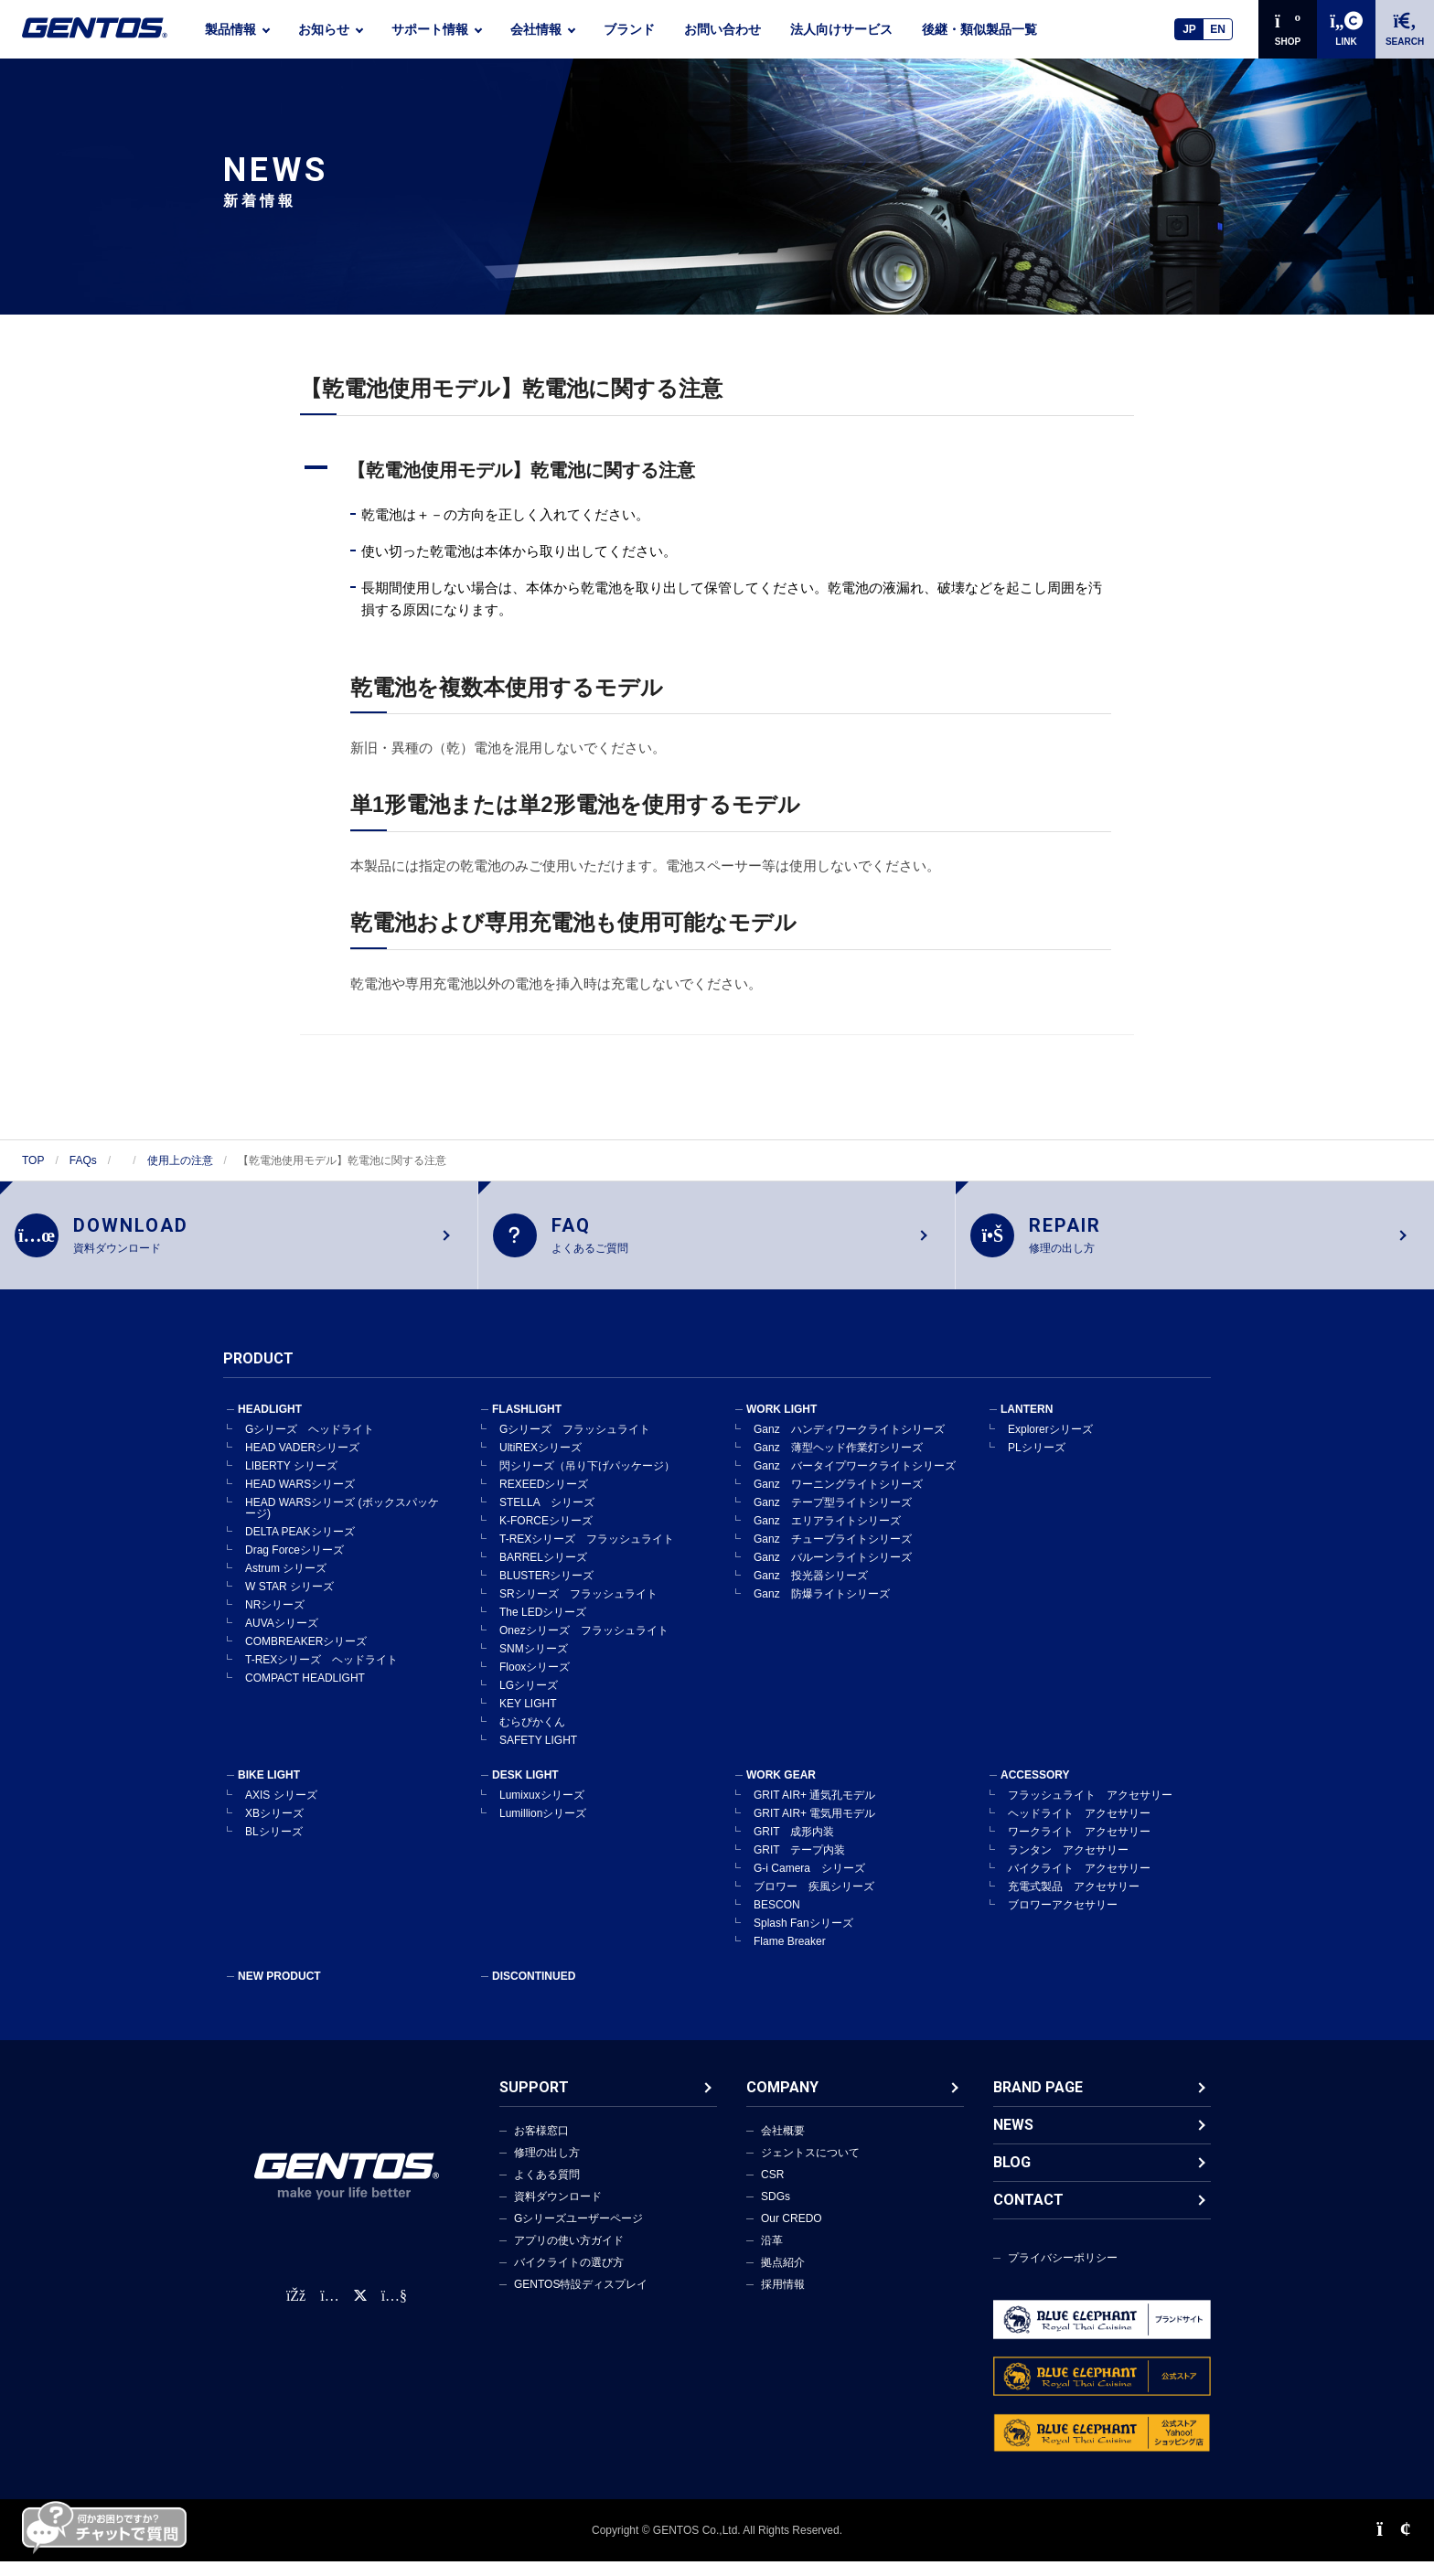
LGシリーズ (528, 1700)
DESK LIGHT (525, 1789)
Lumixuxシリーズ (541, 1809)
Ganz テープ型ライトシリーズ (833, 1517)
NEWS (1013, 2139)
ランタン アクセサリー (1068, 1864)
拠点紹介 (783, 2277)
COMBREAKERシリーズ (306, 1656)
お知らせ (323, 29)
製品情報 (230, 29)
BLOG (1012, 2177)
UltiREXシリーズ (540, 1462)
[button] (717, 470)
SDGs (775, 2211)
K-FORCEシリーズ (546, 1535)
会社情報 (536, 29)
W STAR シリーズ (289, 1601)
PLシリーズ (1036, 1462)
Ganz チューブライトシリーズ (833, 1553)
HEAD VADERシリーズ (302, 1462)
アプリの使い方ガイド (569, 2255)
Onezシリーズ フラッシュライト (584, 1645)
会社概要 (783, 2145)
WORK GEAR (781, 1789)
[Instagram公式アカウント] (329, 2310)
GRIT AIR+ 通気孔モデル (814, 1809)
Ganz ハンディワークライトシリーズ (849, 1444)
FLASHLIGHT (527, 1423)
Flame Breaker (790, 1956)
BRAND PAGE (1038, 2102)
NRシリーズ (275, 1619)
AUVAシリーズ (281, 1637)
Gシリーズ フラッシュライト (574, 1444)
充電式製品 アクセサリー (1074, 1901)
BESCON (777, 1919)
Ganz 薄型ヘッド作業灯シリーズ (838, 1462)
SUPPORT (534, 2102)
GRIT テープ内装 (799, 1864)
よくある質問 (547, 2189)
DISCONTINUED (533, 1990)
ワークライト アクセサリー (1079, 1846)
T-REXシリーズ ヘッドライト (321, 1674)
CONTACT (1028, 2214)
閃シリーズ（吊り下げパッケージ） (587, 1480)
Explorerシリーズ (1050, 1444)
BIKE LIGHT (269, 1789)
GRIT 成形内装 (794, 1846)
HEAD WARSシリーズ (300, 1498)
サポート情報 (429, 29)
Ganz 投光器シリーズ (811, 1590)
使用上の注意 (180, 1160)
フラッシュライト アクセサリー (1090, 1809)
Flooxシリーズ (534, 1681)
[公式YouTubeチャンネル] (394, 2310)
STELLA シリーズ (546, 1517)
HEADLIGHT (270, 1423)
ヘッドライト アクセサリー (1079, 1828)
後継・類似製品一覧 (979, 29)
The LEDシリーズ (542, 1626)
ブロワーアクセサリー (1063, 1919)
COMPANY (782, 2102)
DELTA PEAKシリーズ (300, 1546)
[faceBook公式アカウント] (295, 2310)
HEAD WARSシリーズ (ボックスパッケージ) (342, 1522)
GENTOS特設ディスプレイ (580, 2299)
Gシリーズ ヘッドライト (309, 1444)
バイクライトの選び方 (569, 2277)
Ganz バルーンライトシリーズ (833, 1572)
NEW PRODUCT (279, 1990)
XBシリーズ (274, 1828)
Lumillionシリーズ (542, 1828)
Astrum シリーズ (285, 1583)
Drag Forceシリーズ (294, 1564)
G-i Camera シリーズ (809, 1882)
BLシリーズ (274, 1846)
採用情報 (783, 2299)
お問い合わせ (722, 29)
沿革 (772, 2255)
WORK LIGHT (781, 1423)
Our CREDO (791, 2233)
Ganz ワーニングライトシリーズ (838, 1498)
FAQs (83, 1160)
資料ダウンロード (558, 2211)
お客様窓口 (541, 2145)
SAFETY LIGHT (538, 1754)
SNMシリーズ (533, 1663)
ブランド (629, 29)
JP (1189, 29)
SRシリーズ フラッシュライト (578, 1608)
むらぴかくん (532, 1736)
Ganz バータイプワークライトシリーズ (855, 1480)
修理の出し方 (547, 2167)
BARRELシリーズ (543, 1572)
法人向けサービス (841, 29)
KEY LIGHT (527, 1718)
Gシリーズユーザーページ (578, 2233)
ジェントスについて (810, 2167)
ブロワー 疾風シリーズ (814, 1901)
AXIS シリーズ (281, 1809)
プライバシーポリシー (1063, 2272)
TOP (33, 1160)
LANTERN (1027, 1423)
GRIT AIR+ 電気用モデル (814, 1828)
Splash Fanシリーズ (803, 1937)
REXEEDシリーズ (543, 1498)
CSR (772, 2189)
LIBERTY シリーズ (291, 1480)
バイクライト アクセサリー (1079, 1882)
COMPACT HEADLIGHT (305, 1692)
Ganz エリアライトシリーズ (827, 1535)
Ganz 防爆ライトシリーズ (822, 1608)
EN (1217, 29)
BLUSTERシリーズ (546, 1590)
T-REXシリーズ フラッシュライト (586, 1553)
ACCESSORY (1035, 1789)
